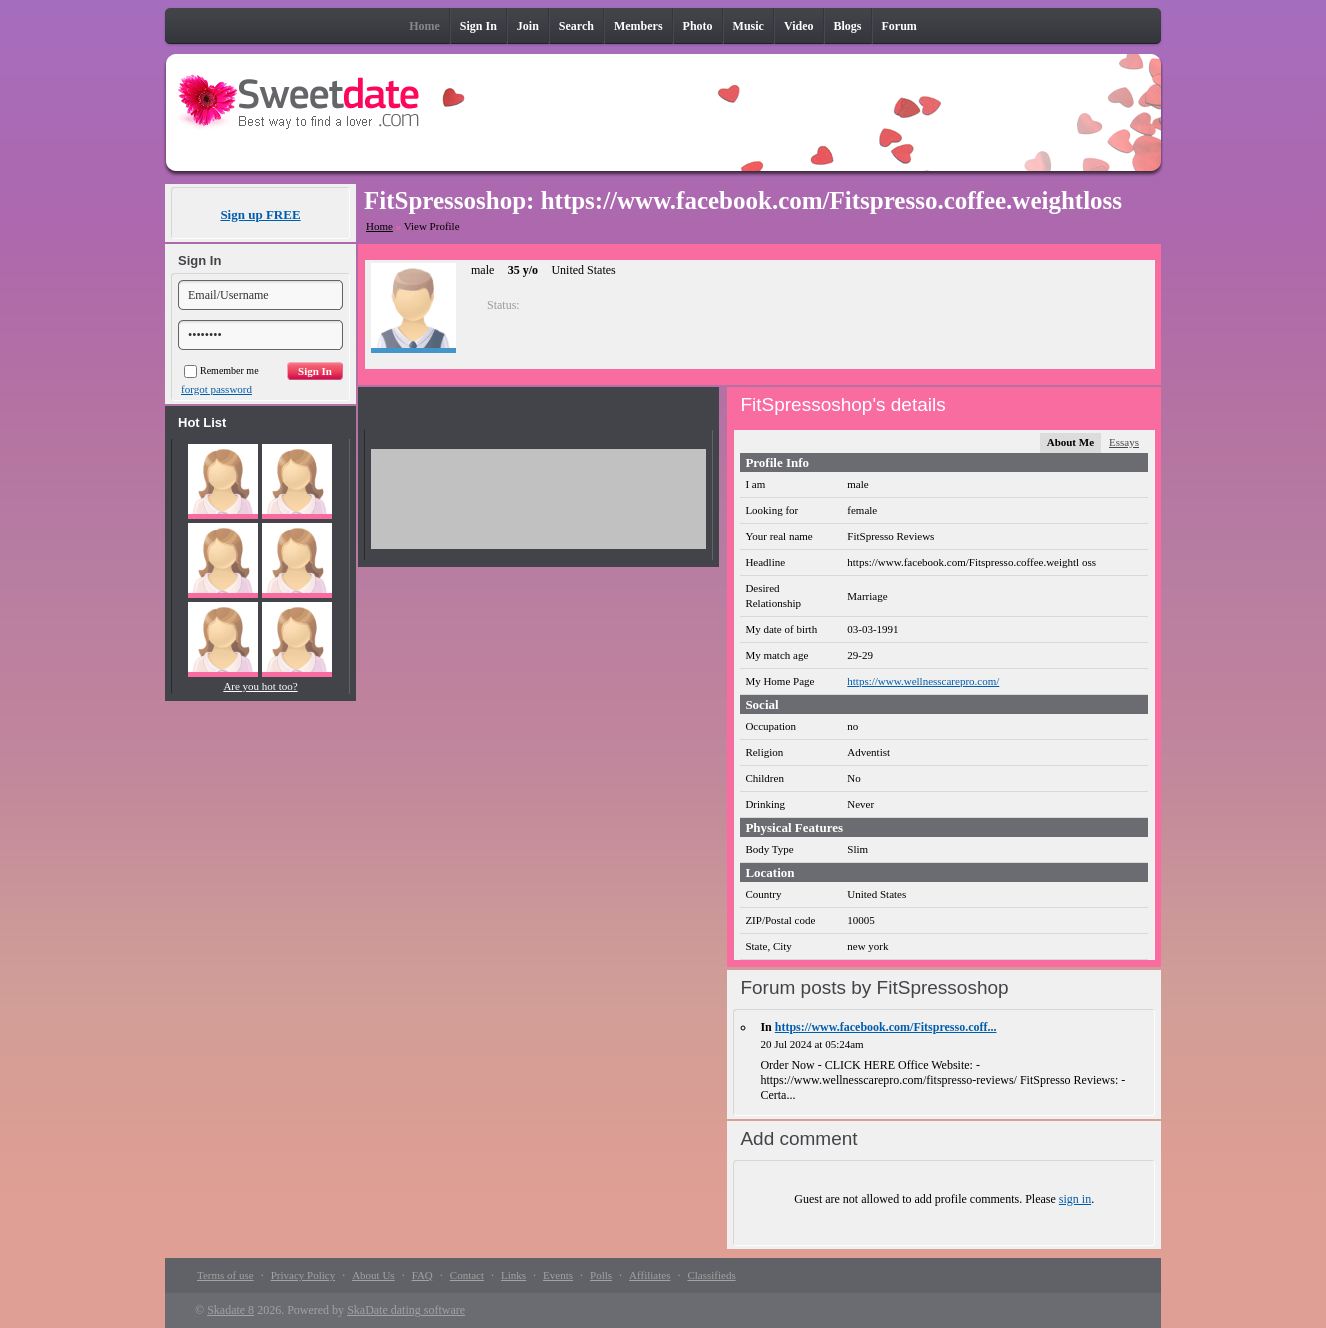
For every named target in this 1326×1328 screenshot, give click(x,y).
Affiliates (649, 1275)
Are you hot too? (260, 686)
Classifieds (711, 1275)
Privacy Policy (303, 1275)
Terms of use (225, 1275)
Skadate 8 (230, 1310)
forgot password (216, 389)
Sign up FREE (260, 214)
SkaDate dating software (406, 1310)
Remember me (221, 370)
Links (513, 1275)
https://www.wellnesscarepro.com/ (923, 681)
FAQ (422, 1275)
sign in (1075, 1199)
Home (379, 226)
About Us (373, 1275)
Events (558, 1275)
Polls (601, 1275)
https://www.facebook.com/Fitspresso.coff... (886, 1027)
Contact (467, 1275)
